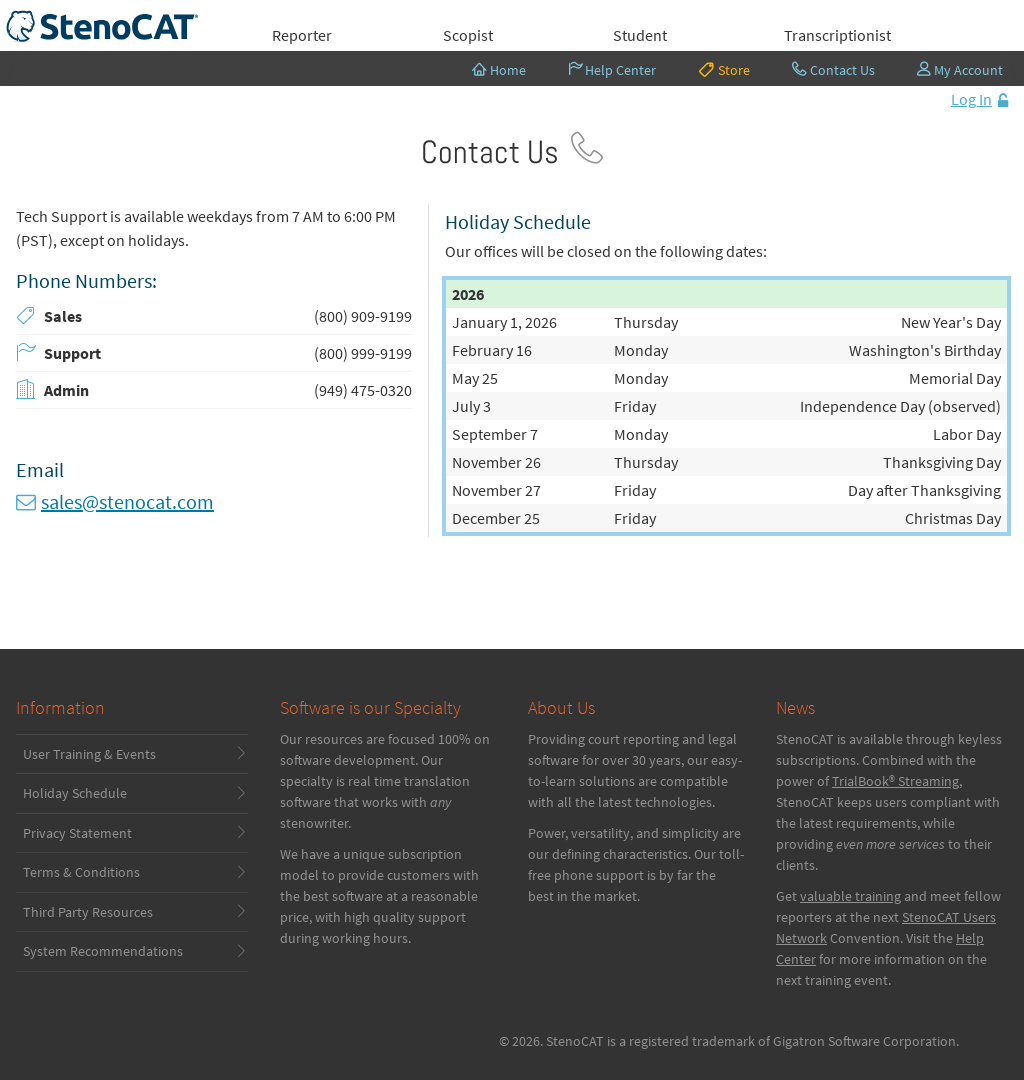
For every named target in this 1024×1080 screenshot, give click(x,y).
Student (640, 35)
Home (499, 70)
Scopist (468, 35)
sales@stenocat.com (127, 501)
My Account (960, 70)
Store (724, 69)
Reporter (302, 35)
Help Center (612, 70)
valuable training (850, 896)
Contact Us (833, 70)
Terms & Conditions (81, 872)
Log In (971, 99)
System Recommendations (103, 951)
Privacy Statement (77, 833)
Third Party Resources (88, 912)
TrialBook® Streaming (895, 781)
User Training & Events (89, 754)
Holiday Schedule (75, 793)
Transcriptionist (837, 35)
